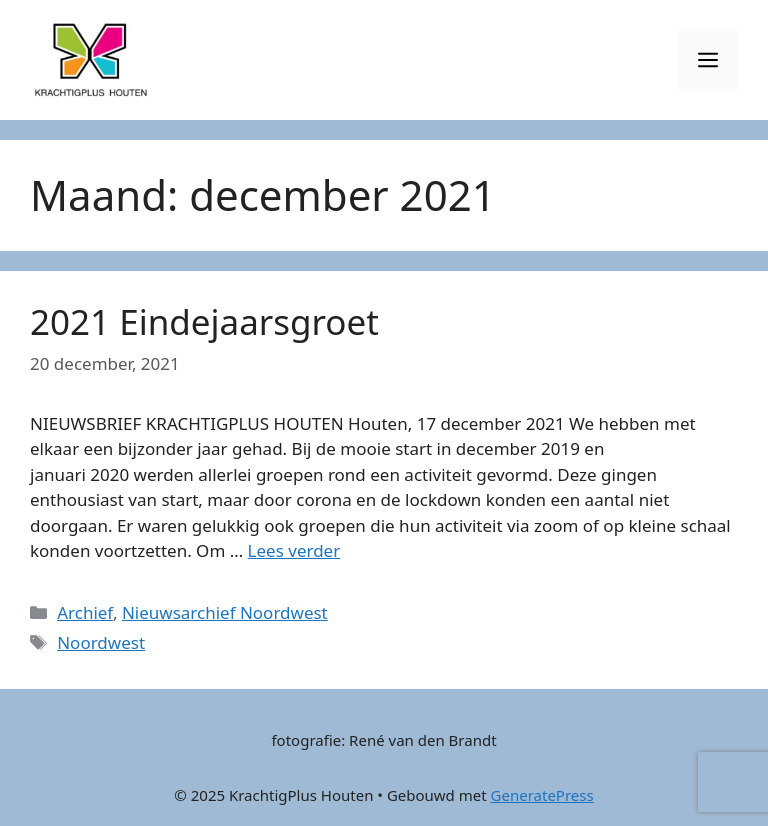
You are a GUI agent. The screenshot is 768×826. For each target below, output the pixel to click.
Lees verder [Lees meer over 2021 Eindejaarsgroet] (294, 550)
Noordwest (101, 642)
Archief (85, 612)
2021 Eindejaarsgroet (204, 321)
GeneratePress (542, 795)
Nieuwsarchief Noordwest (225, 612)
